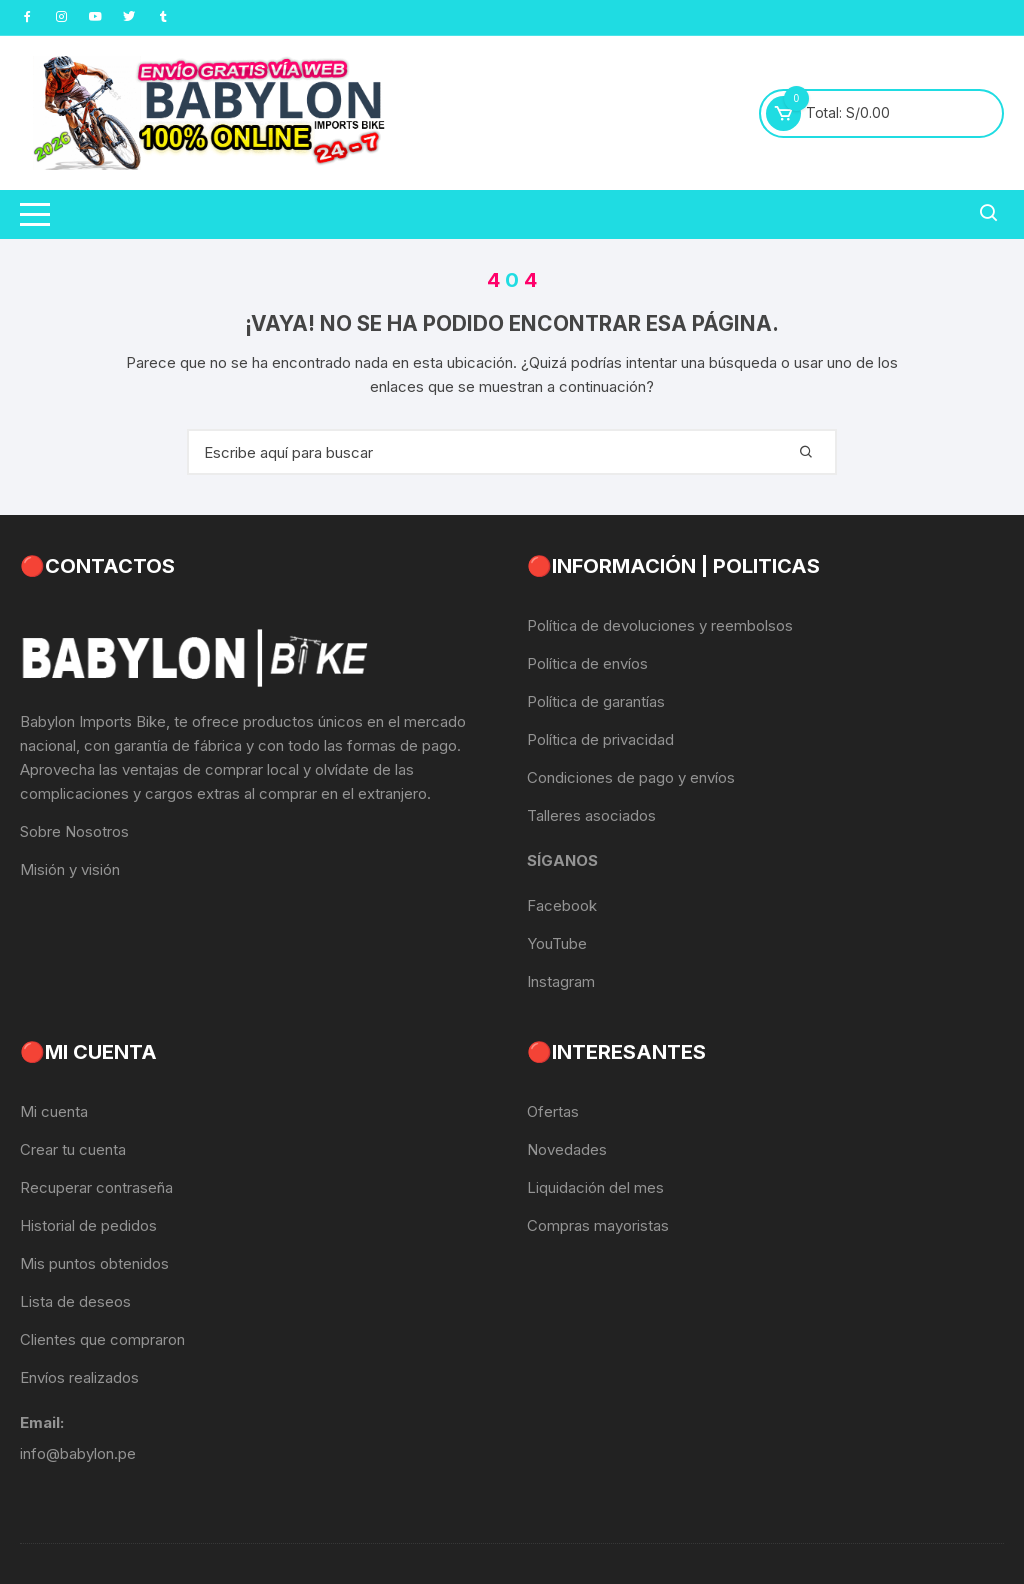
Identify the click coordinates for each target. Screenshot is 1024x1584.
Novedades (567, 1149)
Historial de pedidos (88, 1225)
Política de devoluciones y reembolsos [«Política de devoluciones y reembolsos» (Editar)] (660, 625)
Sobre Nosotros (74, 831)
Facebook (562, 905)
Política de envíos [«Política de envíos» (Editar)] (587, 663)
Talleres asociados (591, 815)
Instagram (561, 981)
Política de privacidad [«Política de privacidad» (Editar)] (600, 739)
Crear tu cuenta (73, 1149)
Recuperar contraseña (96, 1187)
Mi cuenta (54, 1111)
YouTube (557, 943)
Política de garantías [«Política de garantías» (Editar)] (596, 701)
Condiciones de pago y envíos (631, 777)
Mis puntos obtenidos (94, 1263)
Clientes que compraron (102, 1339)
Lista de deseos (75, 1301)
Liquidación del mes (595, 1187)
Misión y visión (70, 869)
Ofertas (553, 1111)
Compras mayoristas (598, 1225)
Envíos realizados (79, 1377)
